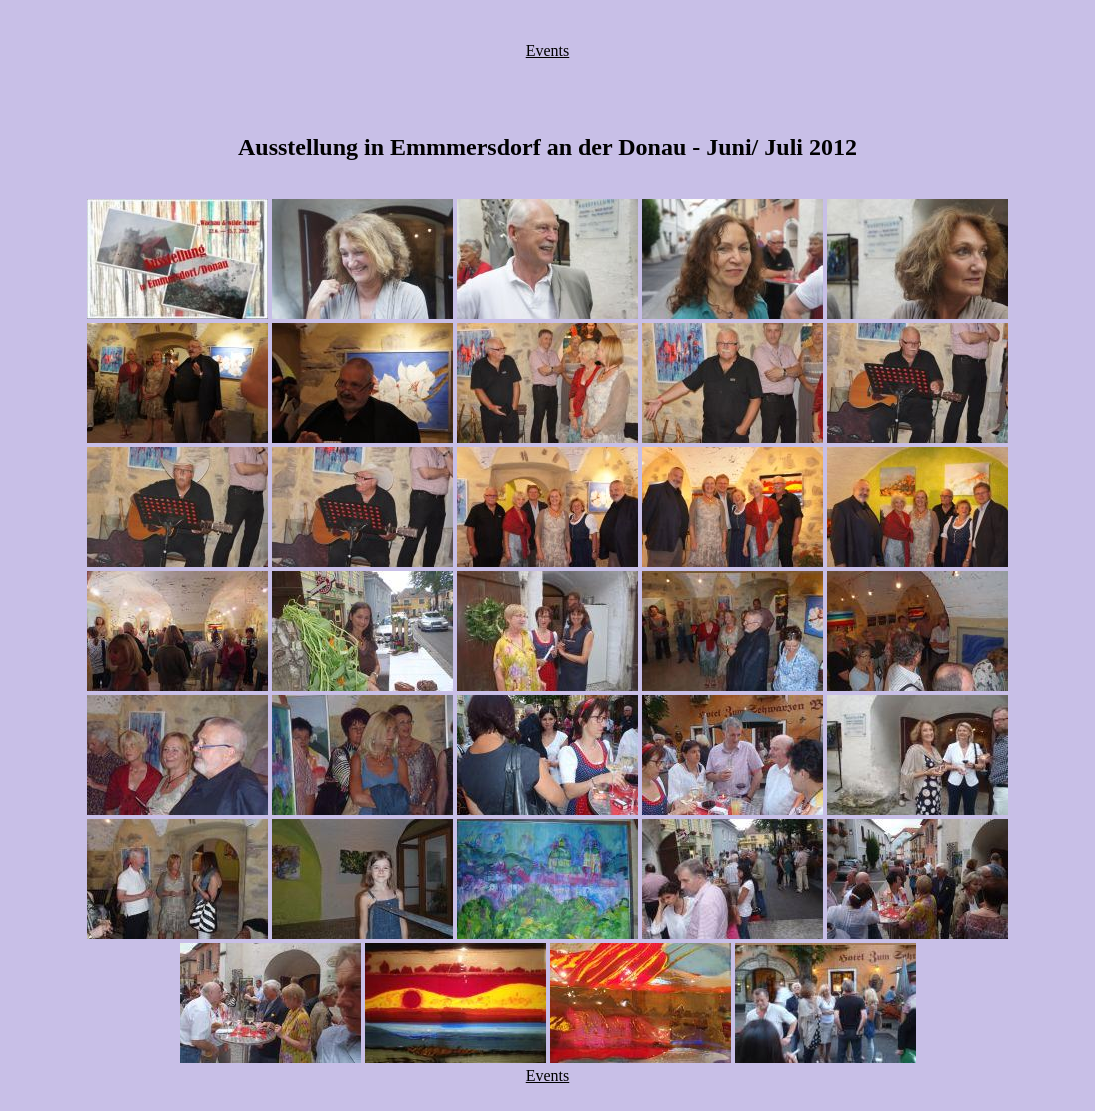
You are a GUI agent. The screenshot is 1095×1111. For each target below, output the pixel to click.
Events (548, 50)
